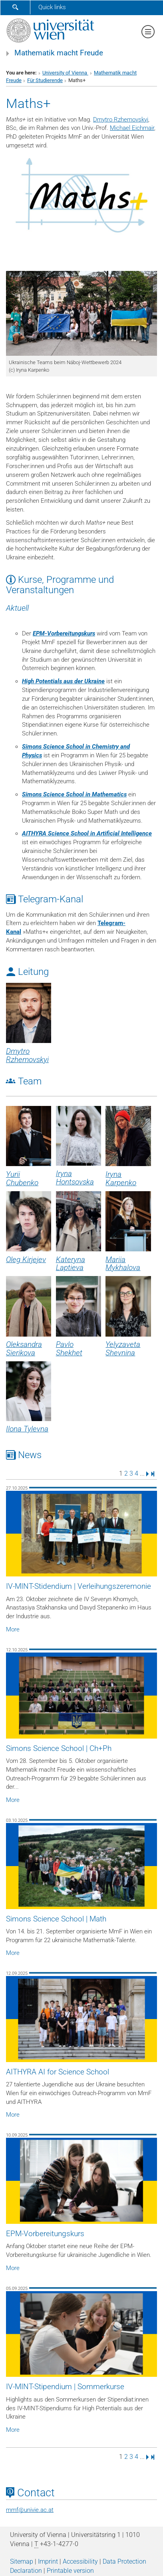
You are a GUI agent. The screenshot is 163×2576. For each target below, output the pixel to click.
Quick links (52, 7)
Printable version (70, 2570)
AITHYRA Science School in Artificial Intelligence (87, 833)
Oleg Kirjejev (26, 1259)
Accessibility (80, 2561)
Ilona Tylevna (27, 1429)
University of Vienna (65, 73)
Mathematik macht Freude (58, 53)
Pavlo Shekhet (69, 1348)
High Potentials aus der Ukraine (63, 681)
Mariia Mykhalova (122, 1263)
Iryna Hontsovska (75, 1177)
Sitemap (21, 2561)
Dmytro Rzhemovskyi (120, 119)
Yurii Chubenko (22, 1178)
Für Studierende (45, 80)
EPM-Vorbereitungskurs (64, 633)
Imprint (48, 2561)
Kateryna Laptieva (70, 1263)
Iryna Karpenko (120, 1178)
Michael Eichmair (132, 127)
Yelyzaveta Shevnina (122, 1348)
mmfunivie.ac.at (30, 2509)
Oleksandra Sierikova (24, 1348)
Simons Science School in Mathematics (74, 794)
